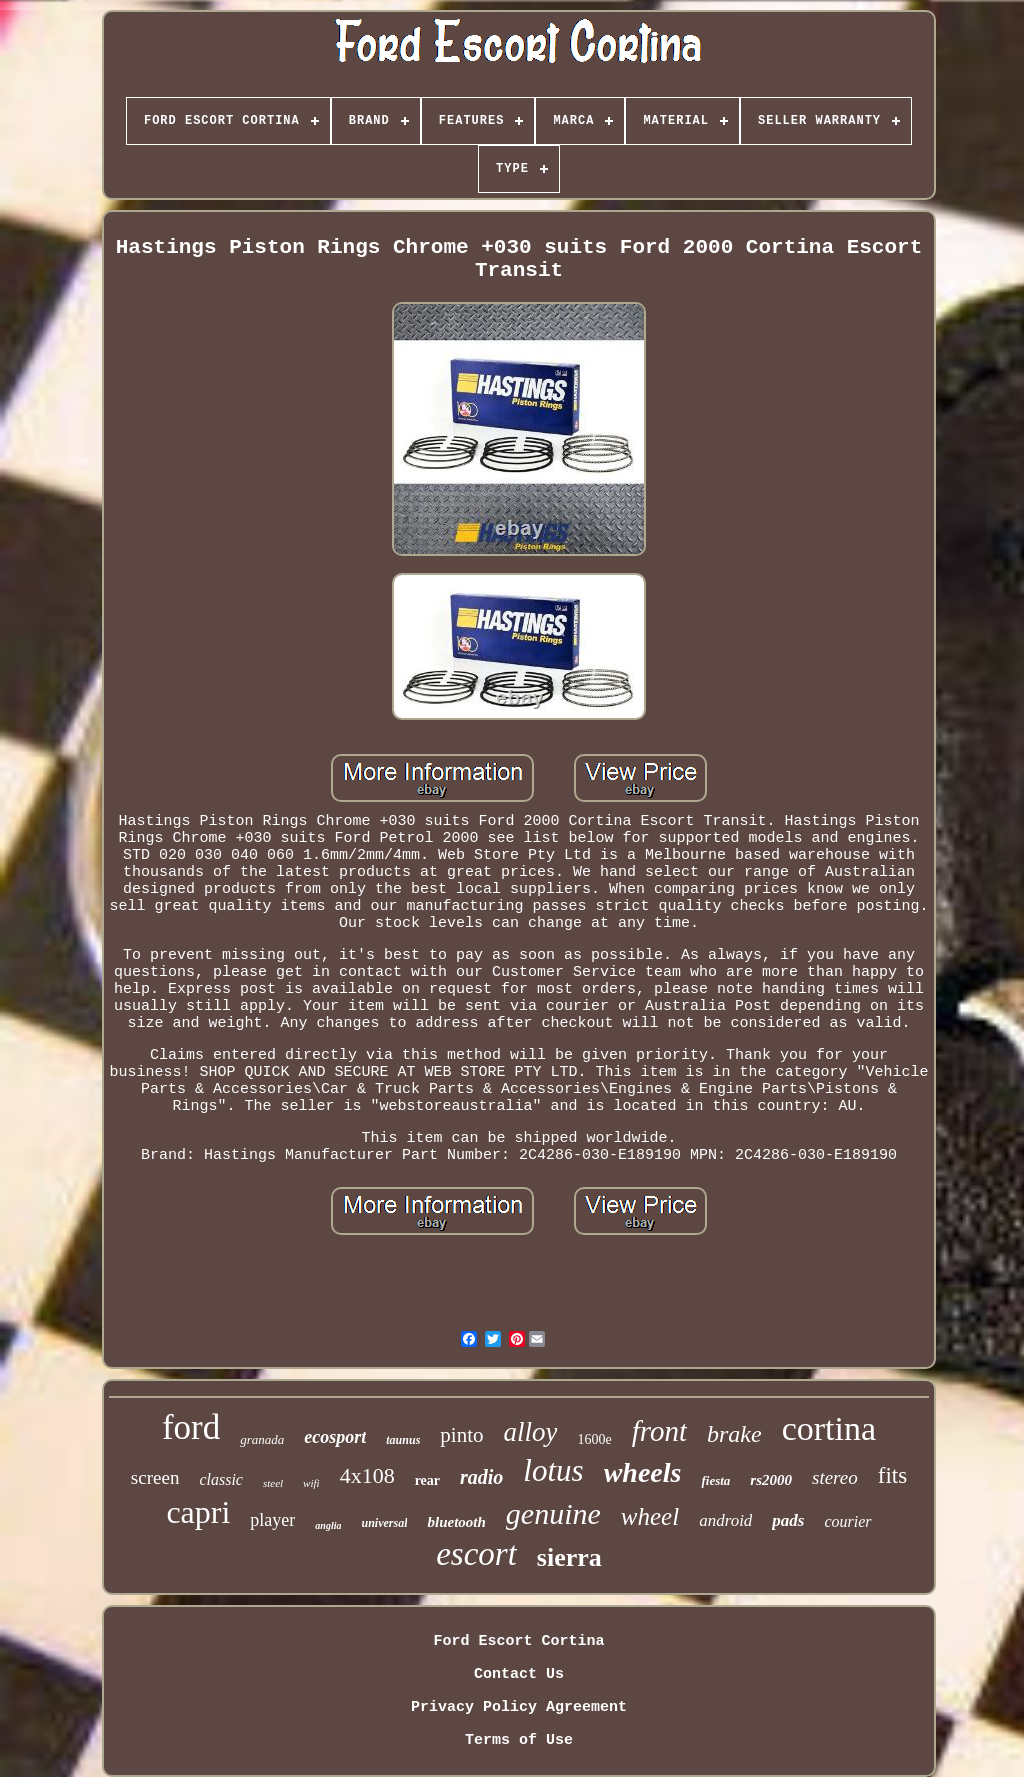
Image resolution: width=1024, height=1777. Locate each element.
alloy (530, 1432)
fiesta (715, 1480)
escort (476, 1554)
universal (384, 1523)
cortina (829, 1428)
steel (273, 1483)
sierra (569, 1557)
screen (155, 1477)
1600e (594, 1439)
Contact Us (519, 1674)
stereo (835, 1477)
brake (734, 1434)
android (725, 1520)
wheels (643, 1472)
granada (262, 1439)
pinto (461, 1435)
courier (847, 1521)
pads (788, 1520)
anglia (328, 1525)
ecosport (335, 1437)
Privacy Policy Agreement (519, 1707)
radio (481, 1477)
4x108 (367, 1475)
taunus (403, 1440)
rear (427, 1480)
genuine (553, 1513)
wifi (311, 1483)
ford (191, 1427)
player (272, 1520)
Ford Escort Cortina (518, 1641)
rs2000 (771, 1480)
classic (221, 1479)
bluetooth (456, 1522)
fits (892, 1475)
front (659, 1431)
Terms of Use (519, 1740)
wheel (650, 1516)
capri (198, 1512)
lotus (553, 1470)
